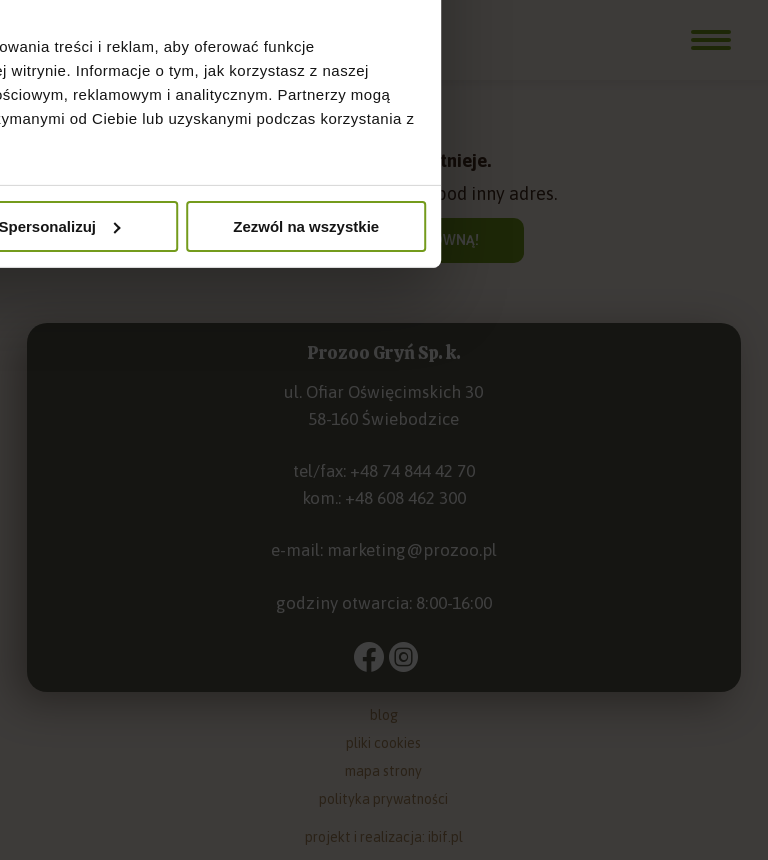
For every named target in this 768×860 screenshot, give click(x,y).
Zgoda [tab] (134, 307)
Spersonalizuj (385, 590)
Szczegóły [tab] (383, 307)
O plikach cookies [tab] (634, 307)
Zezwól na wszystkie (627, 590)
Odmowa (140, 590)
